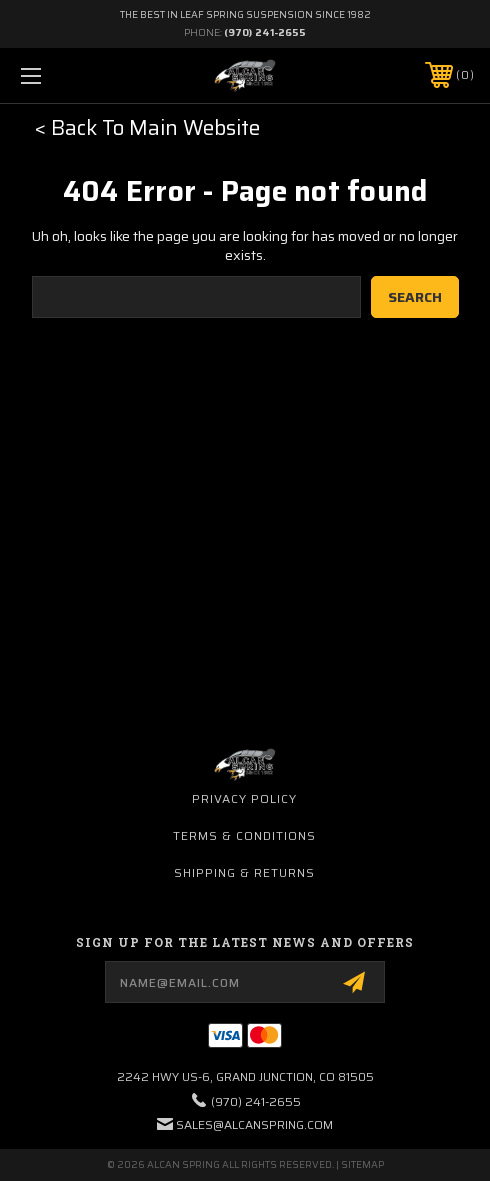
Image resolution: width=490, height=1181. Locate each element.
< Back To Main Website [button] (147, 127)
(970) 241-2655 (265, 32)
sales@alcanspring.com (254, 1124)
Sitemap (362, 1164)
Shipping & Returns (244, 872)
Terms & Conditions (244, 835)
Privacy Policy (244, 798)
